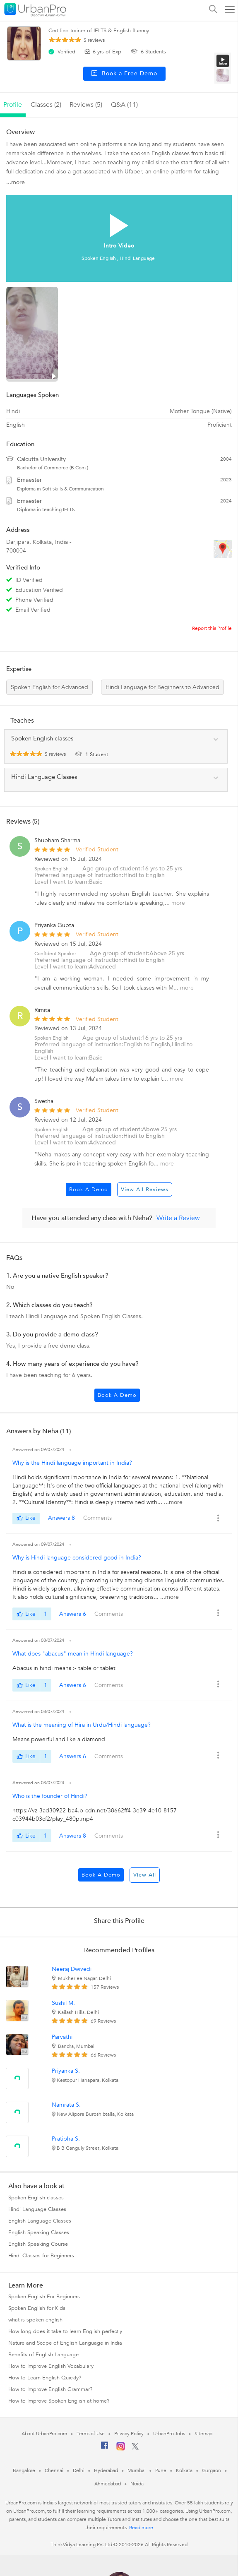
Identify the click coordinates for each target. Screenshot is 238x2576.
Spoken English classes (36, 2197)
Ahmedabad (107, 2483)
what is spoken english (35, 2320)
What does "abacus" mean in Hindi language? (72, 1654)
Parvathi (62, 2037)
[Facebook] (105, 2448)
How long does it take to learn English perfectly (65, 2331)
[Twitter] (135, 2448)
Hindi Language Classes (37, 2209)
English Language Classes (39, 2221)
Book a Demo (88, 1189)
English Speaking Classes (38, 2232)
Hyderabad (106, 2470)
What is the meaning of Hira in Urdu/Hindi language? (81, 1725)
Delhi (79, 2470)
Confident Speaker (55, 953)
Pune (161, 2470)
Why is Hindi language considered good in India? (76, 1558)
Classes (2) (46, 104)
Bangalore (24, 2470)
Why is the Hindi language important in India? (72, 1463)
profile (12, 104)
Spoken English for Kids (36, 2308)
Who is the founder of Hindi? (49, 1796)
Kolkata (184, 2470)
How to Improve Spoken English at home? (58, 2401)
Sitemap (203, 2433)
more (178, 903)
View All (144, 1875)
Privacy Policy (129, 2433)
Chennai (54, 2470)
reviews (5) (86, 104)
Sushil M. (63, 2003)
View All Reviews (144, 1189)
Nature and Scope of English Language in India (65, 2343)
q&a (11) (124, 104)
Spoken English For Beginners (44, 2296)
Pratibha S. (66, 2139)
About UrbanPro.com (44, 2433)
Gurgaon (211, 2470)
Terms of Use (91, 2433)
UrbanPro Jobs (169, 2433)
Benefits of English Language (43, 2354)
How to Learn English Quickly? (44, 2377)
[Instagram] (120, 2449)
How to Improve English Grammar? (50, 2389)
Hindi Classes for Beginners (41, 2255)
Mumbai (136, 2470)
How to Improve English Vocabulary (51, 2366)
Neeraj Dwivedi (71, 1969)
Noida (137, 2483)
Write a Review (178, 1218)
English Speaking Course (38, 2244)
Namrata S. (66, 2105)
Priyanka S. (66, 2071)
